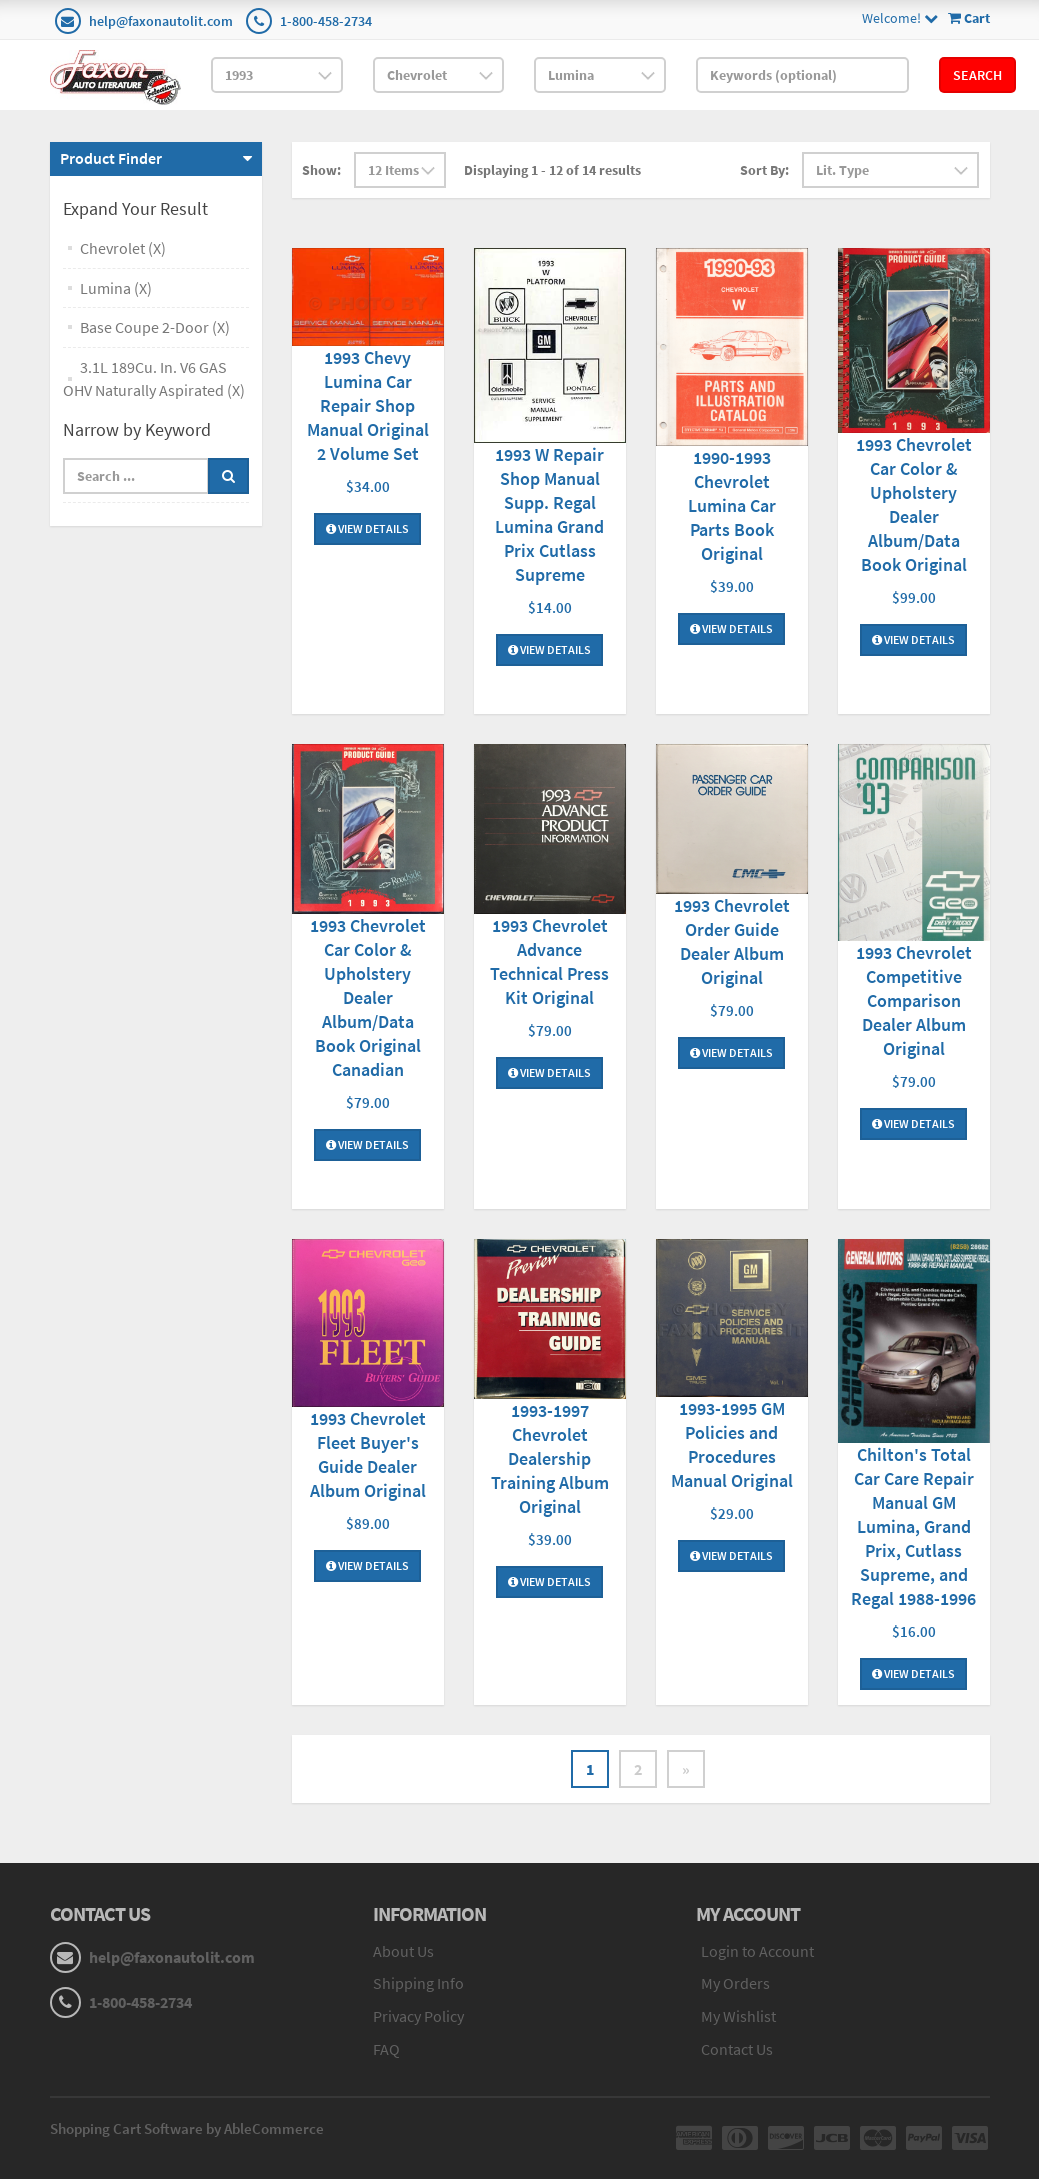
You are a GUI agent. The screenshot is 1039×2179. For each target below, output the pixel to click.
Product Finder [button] (111, 158)
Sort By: (764, 170)
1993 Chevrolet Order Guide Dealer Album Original (732, 941)
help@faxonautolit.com (161, 21)
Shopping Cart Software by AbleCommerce (187, 2128)
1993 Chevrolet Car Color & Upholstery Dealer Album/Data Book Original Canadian (368, 997)
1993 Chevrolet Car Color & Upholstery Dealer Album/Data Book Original (914, 504)
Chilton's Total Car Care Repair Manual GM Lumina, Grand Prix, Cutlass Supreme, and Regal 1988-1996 (913, 1526)
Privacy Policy (418, 2016)
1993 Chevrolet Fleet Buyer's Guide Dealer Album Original (368, 1454)
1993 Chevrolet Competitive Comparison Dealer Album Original (914, 1000)
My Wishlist (738, 2016)
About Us (403, 1951)
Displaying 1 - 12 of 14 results (552, 170)
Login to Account (757, 1951)
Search (977, 75)
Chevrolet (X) (123, 248)
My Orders (735, 1983)
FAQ (386, 2049)
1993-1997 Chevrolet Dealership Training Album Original (550, 1458)
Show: (321, 170)
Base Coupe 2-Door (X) (155, 327)
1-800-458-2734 (326, 21)
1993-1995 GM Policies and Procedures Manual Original (732, 1444)
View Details (367, 528)
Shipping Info (418, 1983)
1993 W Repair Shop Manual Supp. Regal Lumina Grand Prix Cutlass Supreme (549, 514)
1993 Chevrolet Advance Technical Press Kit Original (549, 961)
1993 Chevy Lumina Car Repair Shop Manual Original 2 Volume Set (368, 405)
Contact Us (737, 2049)
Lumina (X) (116, 288)
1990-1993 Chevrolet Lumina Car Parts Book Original (732, 505)
